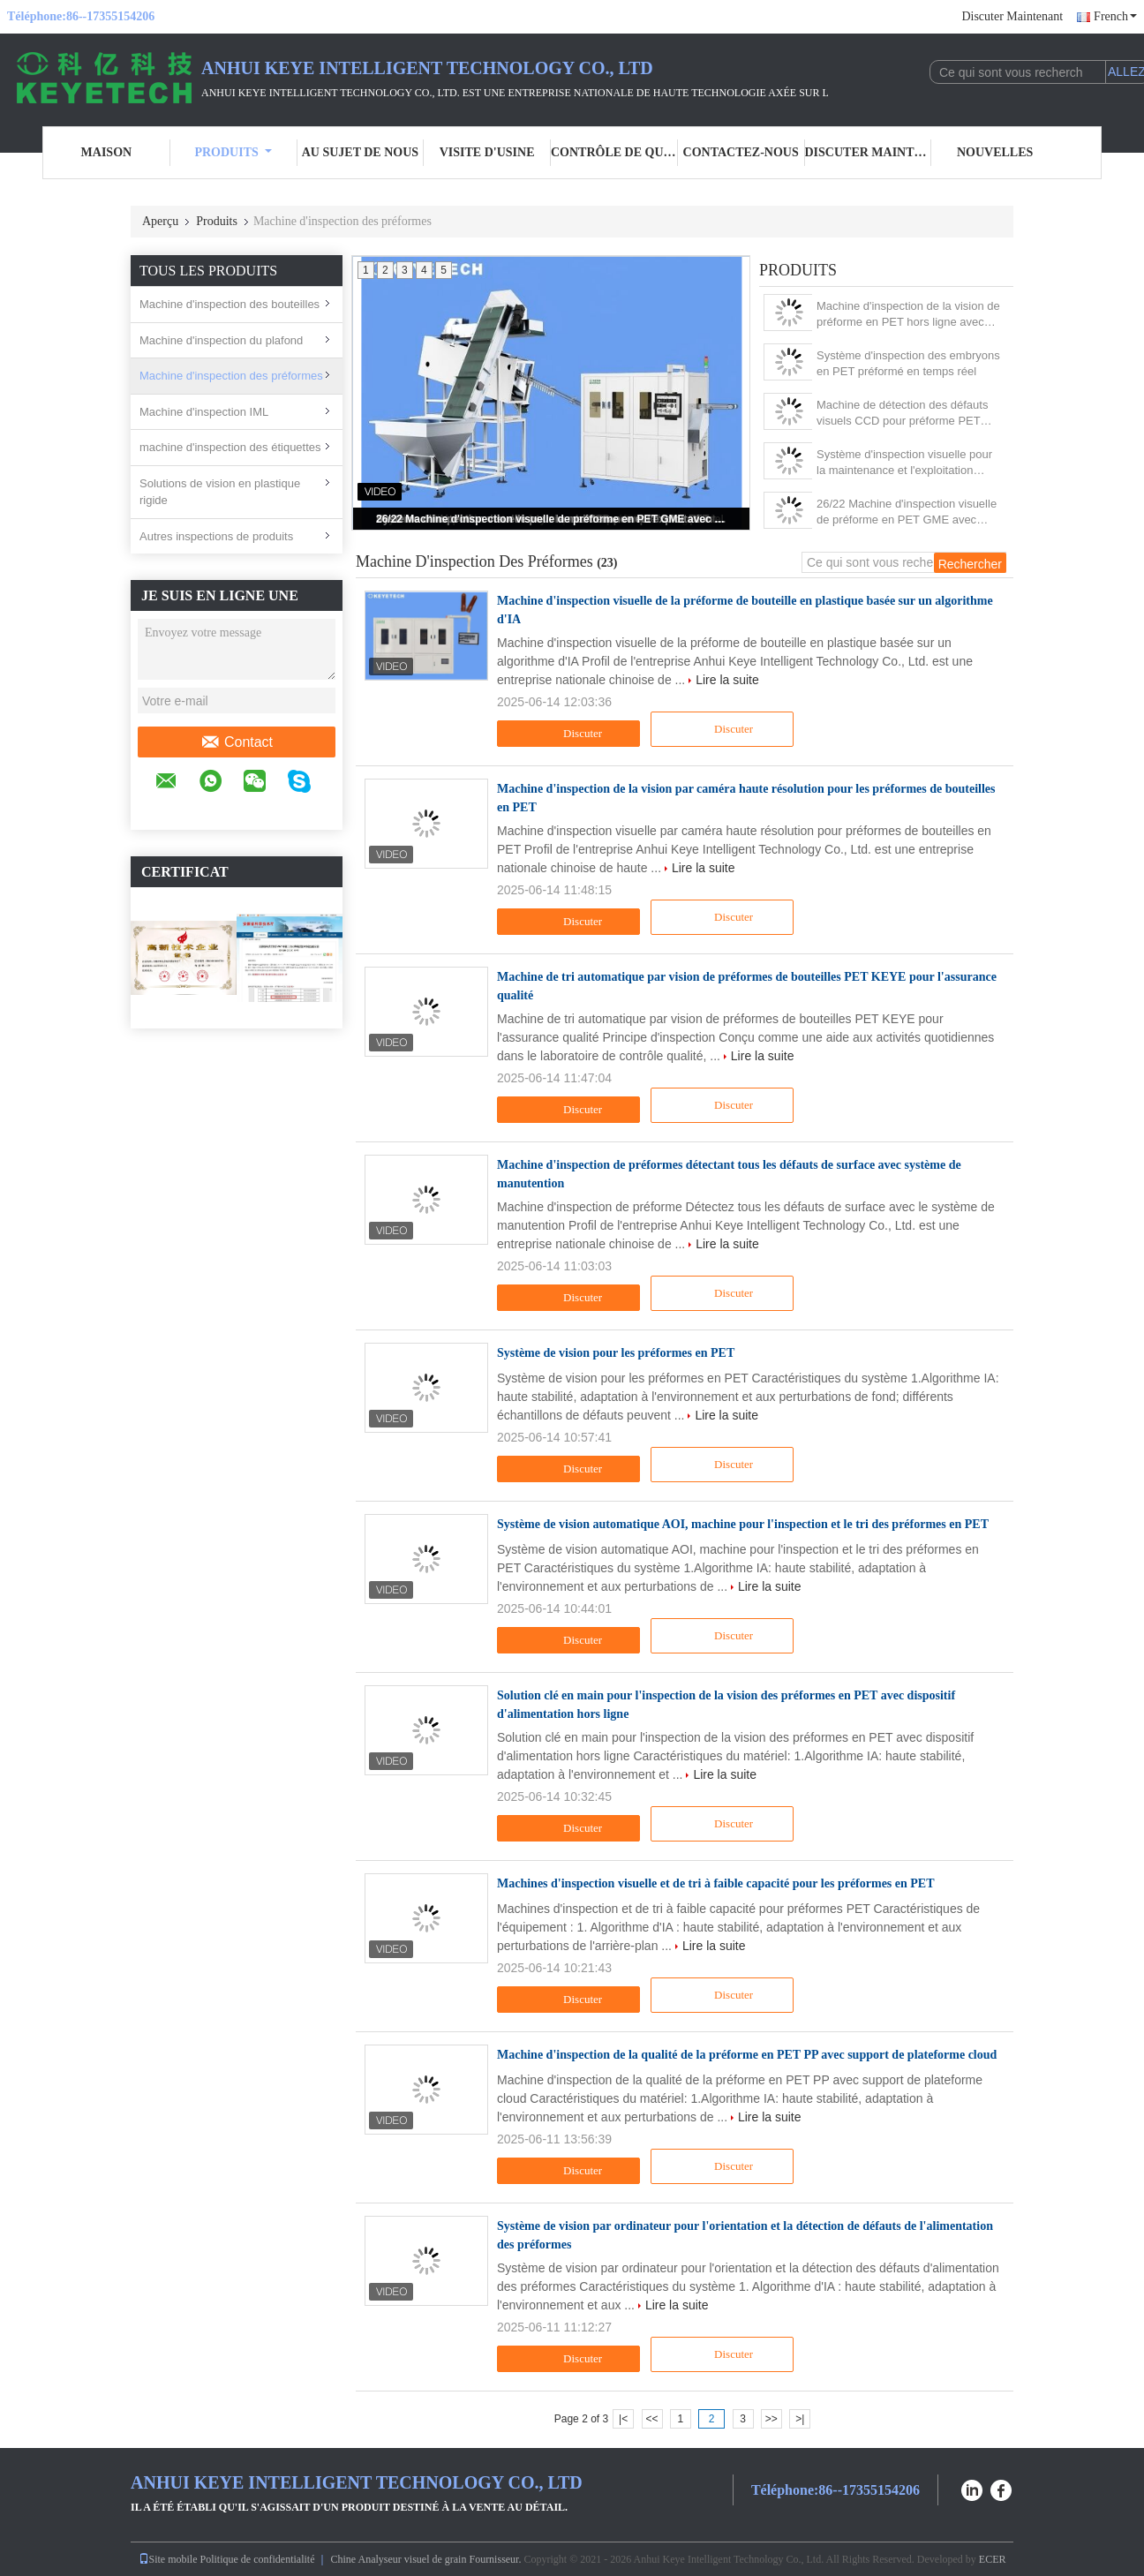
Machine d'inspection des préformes (231, 375)
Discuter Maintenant (1012, 16)
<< (651, 2419)
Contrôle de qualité (614, 152)
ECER (992, 2559)
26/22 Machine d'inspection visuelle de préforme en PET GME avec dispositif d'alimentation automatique (552, 519)
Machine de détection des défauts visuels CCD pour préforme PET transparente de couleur (902, 413)
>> (771, 2419)
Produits (232, 152)
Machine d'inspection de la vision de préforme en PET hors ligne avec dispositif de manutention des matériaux (908, 314)
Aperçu (160, 221)
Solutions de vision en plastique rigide (219, 492)
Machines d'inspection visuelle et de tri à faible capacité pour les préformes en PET (716, 1883)
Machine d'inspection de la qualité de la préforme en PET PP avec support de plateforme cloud (747, 2054)
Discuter (570, 734)
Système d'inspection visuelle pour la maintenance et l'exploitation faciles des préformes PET (904, 463)
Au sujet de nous (360, 152)
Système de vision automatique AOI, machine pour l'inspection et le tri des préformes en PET (743, 1524)
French (1115, 16)
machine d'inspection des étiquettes (230, 447)
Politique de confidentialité (257, 2559)
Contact (236, 742)
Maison (106, 152)
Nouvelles (995, 152)
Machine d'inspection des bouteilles (229, 304)
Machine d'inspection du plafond (221, 340)
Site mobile (168, 2559)
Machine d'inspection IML (203, 411)
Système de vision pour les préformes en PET (615, 1353)
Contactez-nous (741, 152)
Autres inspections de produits (216, 536)
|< (623, 2419)
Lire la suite (727, 680)
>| (799, 2419)
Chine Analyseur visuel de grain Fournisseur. (426, 2559)
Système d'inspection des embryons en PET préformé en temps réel (908, 363)
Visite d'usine (487, 152)
